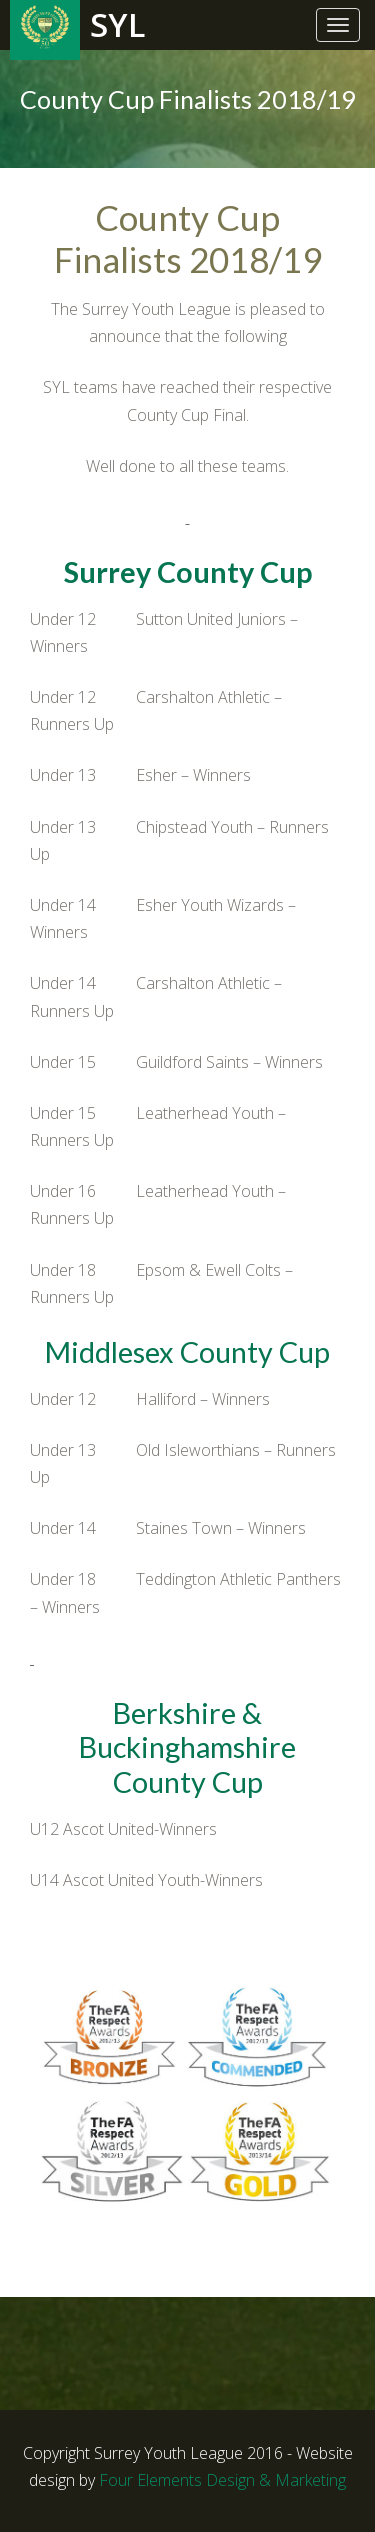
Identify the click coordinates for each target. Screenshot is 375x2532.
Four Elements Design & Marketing (222, 2480)
